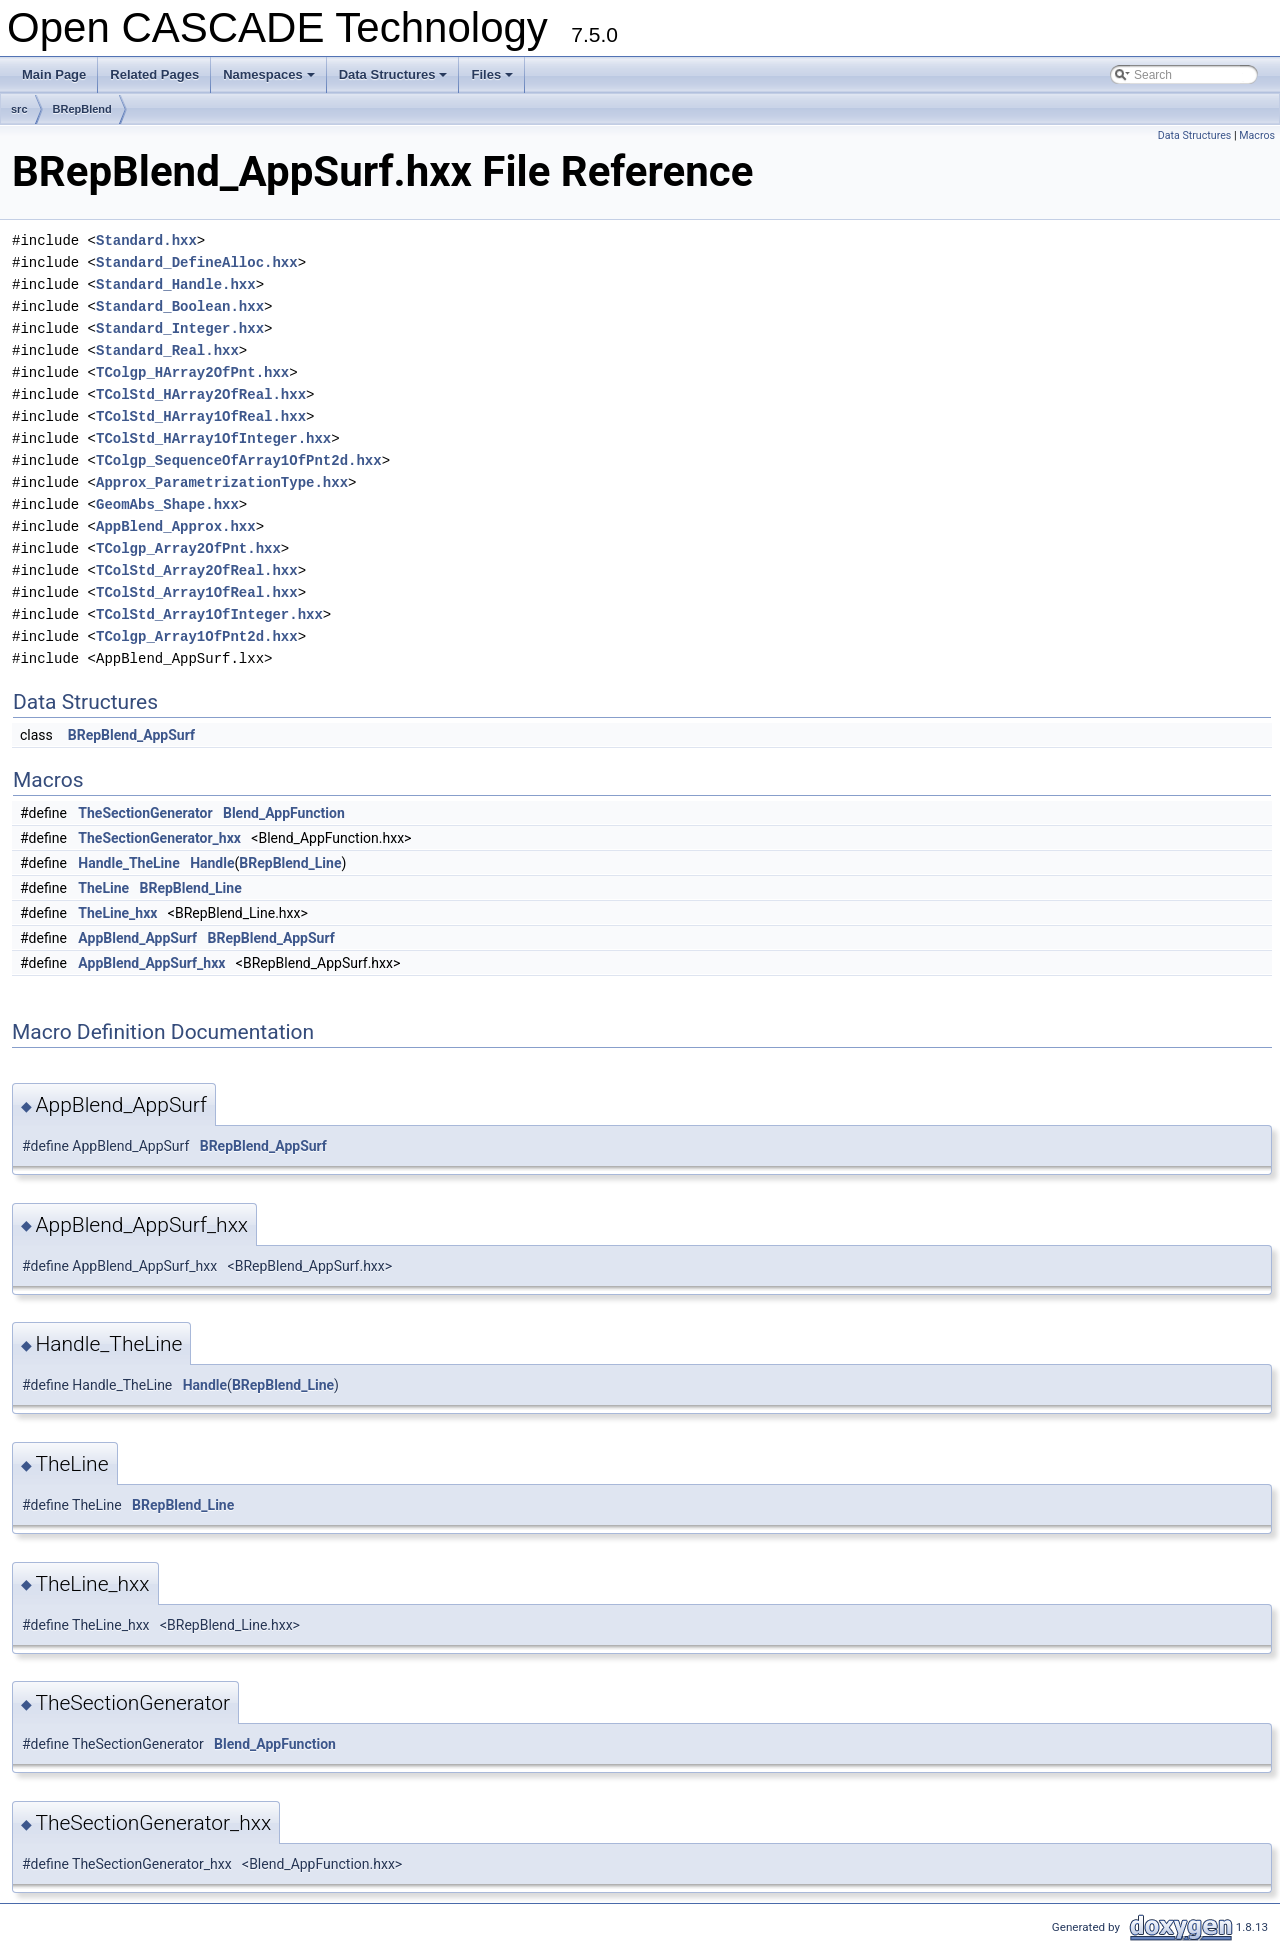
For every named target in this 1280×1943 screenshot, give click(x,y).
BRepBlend (82, 109)
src (19, 109)
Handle (212, 863)
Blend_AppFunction (284, 813)
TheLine (103, 888)
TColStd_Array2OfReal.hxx (197, 570)
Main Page (54, 74)
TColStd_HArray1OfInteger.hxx (213, 438)
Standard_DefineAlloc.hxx (197, 262)
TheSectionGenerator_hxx (159, 838)
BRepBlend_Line (290, 863)
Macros (1257, 135)
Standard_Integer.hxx (180, 328)
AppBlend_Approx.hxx (176, 526)
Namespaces (270, 80)
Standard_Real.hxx (167, 350)
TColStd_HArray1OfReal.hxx (201, 416)
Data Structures (395, 80)
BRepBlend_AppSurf (131, 735)
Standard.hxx (146, 240)
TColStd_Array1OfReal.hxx (197, 592)
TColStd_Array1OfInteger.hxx (209, 614)
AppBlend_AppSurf (137, 938)
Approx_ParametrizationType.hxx (222, 482)
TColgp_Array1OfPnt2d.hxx (197, 636)
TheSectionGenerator (145, 813)
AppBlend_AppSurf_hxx (151, 963)
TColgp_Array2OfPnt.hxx (188, 548)
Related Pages (154, 74)
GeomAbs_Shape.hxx (167, 504)
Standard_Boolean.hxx (180, 306)
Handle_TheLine (128, 863)
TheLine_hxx (117, 913)
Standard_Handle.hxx (176, 284)
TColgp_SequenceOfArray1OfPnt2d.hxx (239, 460)
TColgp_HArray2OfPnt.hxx (192, 372)
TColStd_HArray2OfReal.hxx (201, 394)
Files (493, 80)
